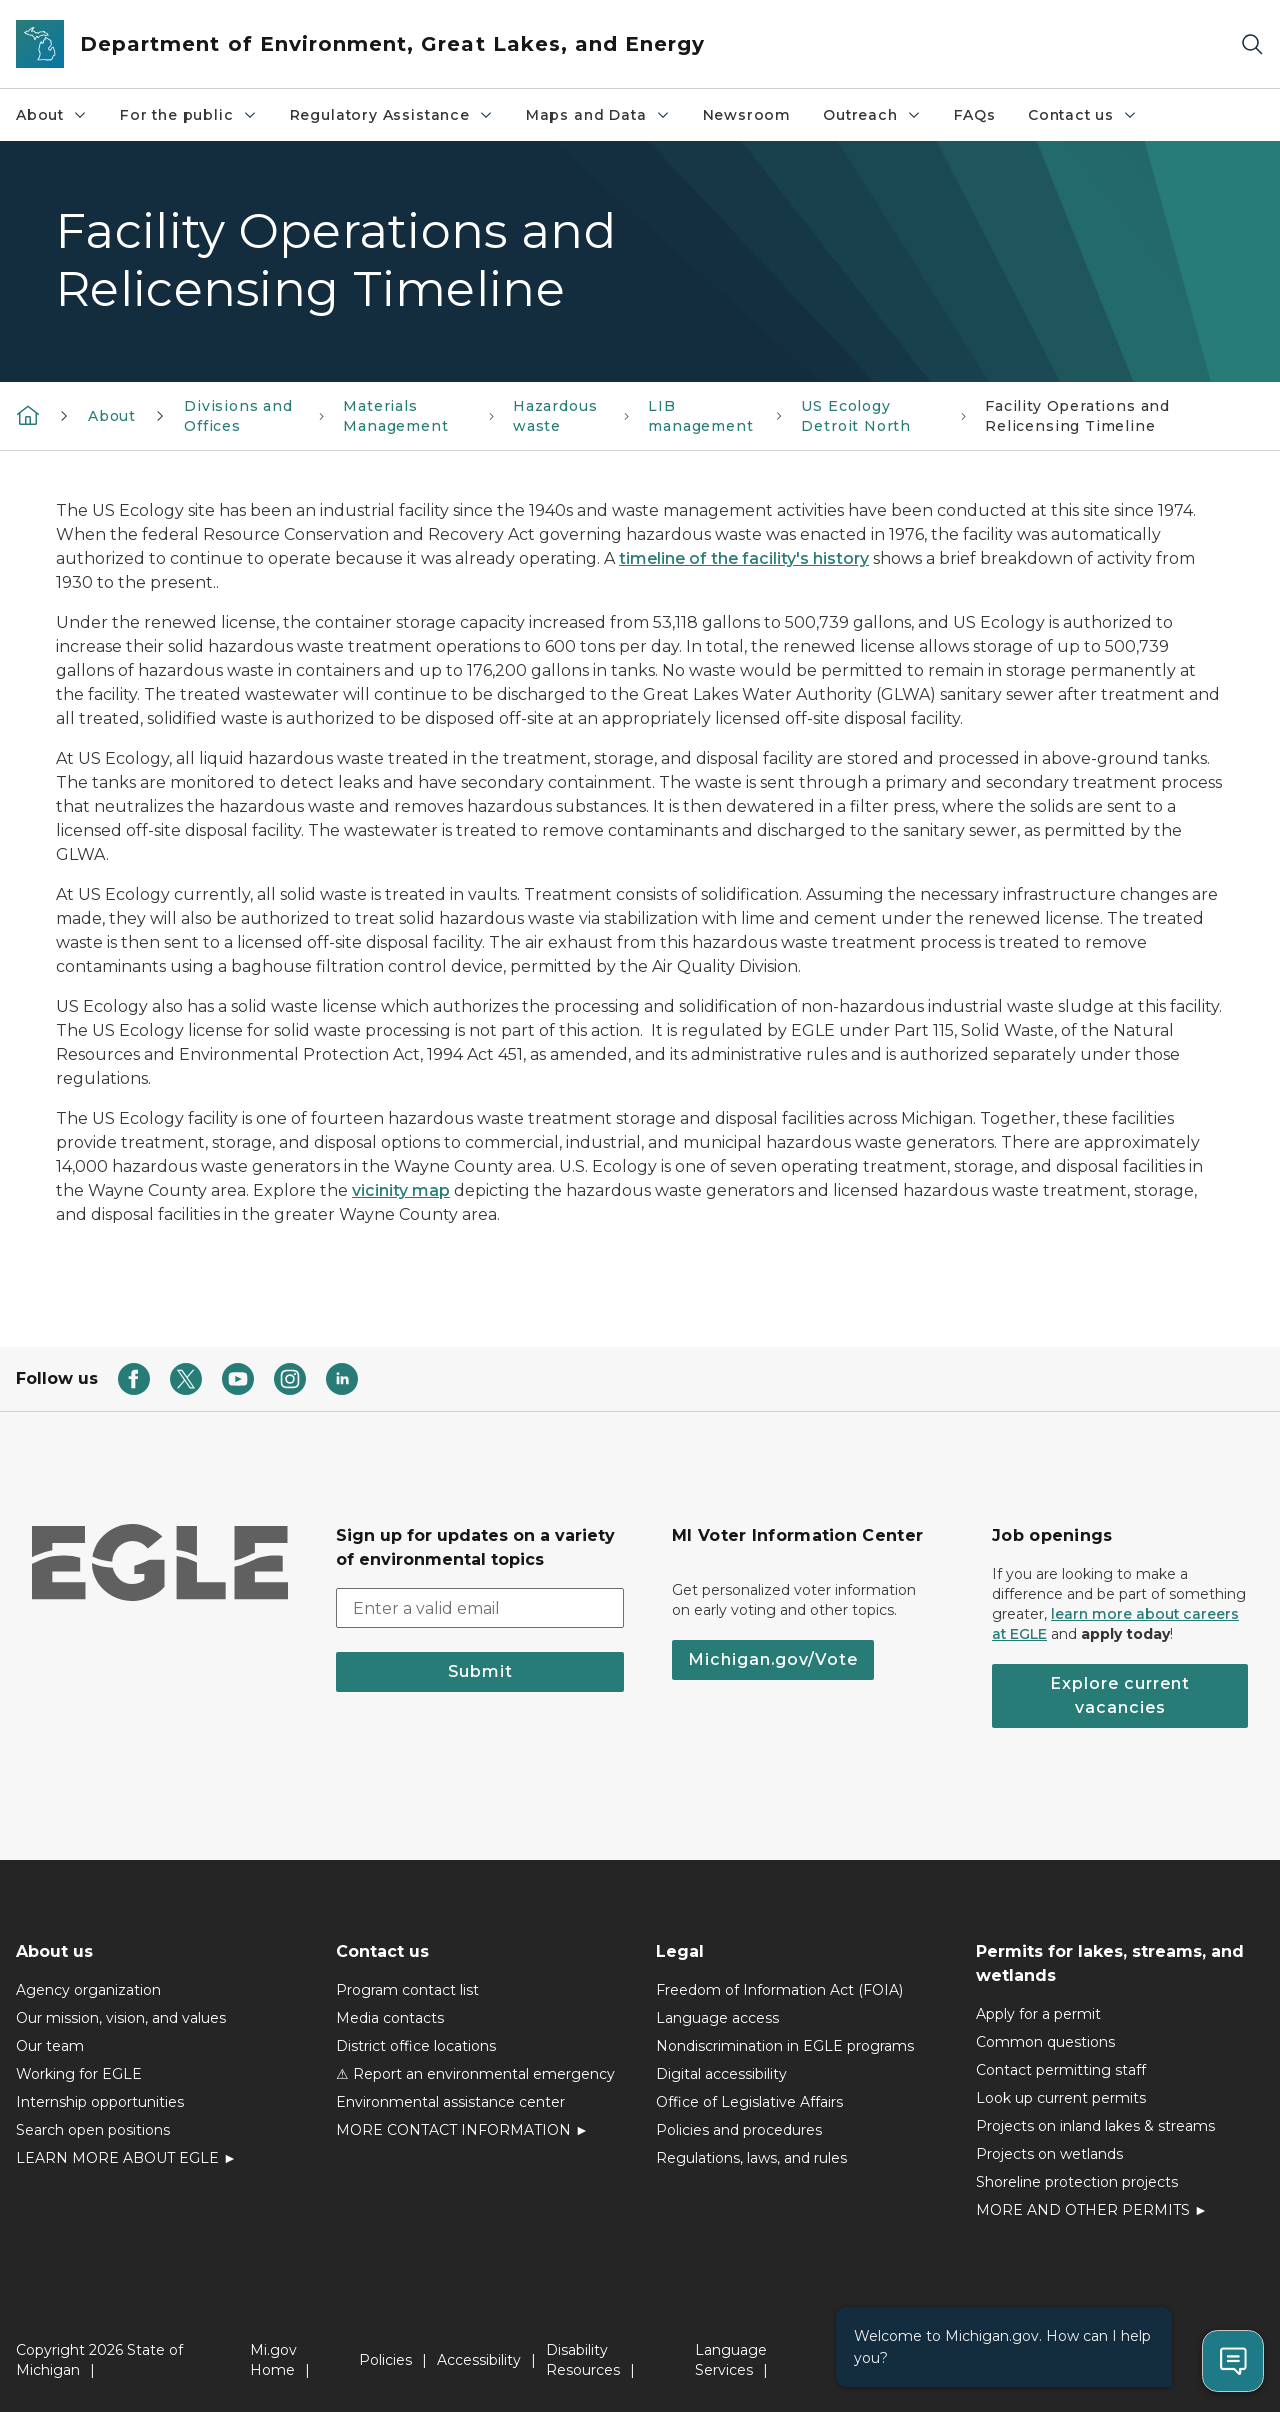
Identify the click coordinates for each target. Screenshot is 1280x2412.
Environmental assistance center (450, 2102)
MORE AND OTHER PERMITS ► (1092, 2210)
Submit (480, 1671)
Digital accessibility (721, 2074)
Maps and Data (598, 115)
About (52, 115)
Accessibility (479, 2360)
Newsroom (747, 115)
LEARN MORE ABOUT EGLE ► (126, 2158)
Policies (385, 2360)
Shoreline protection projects (1077, 2182)
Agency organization (88, 1990)
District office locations (416, 2046)
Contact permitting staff (1061, 2070)
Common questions (1045, 2042)
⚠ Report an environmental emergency (475, 2074)
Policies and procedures (739, 2130)
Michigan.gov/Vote (773, 1659)
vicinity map (401, 1190)
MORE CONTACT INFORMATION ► (462, 2130)
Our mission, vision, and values (121, 2018)
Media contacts (390, 2018)
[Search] (1252, 44)
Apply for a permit (1038, 2014)
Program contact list (407, 1990)
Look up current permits (1061, 2098)
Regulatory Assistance (392, 115)
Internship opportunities (100, 2102)
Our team (50, 2046)
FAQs (975, 115)
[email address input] (480, 1608)
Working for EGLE (79, 2074)
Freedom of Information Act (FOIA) (779, 1990)
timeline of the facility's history (744, 558)
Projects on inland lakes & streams (1095, 2126)
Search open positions (93, 2130)
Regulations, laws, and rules (751, 2158)
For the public (188, 115)
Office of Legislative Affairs (749, 2102)
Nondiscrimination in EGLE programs (785, 2046)
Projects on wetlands (1049, 2154)
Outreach (872, 115)
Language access (717, 2018)
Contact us (1083, 115)
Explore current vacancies (1120, 1695)
